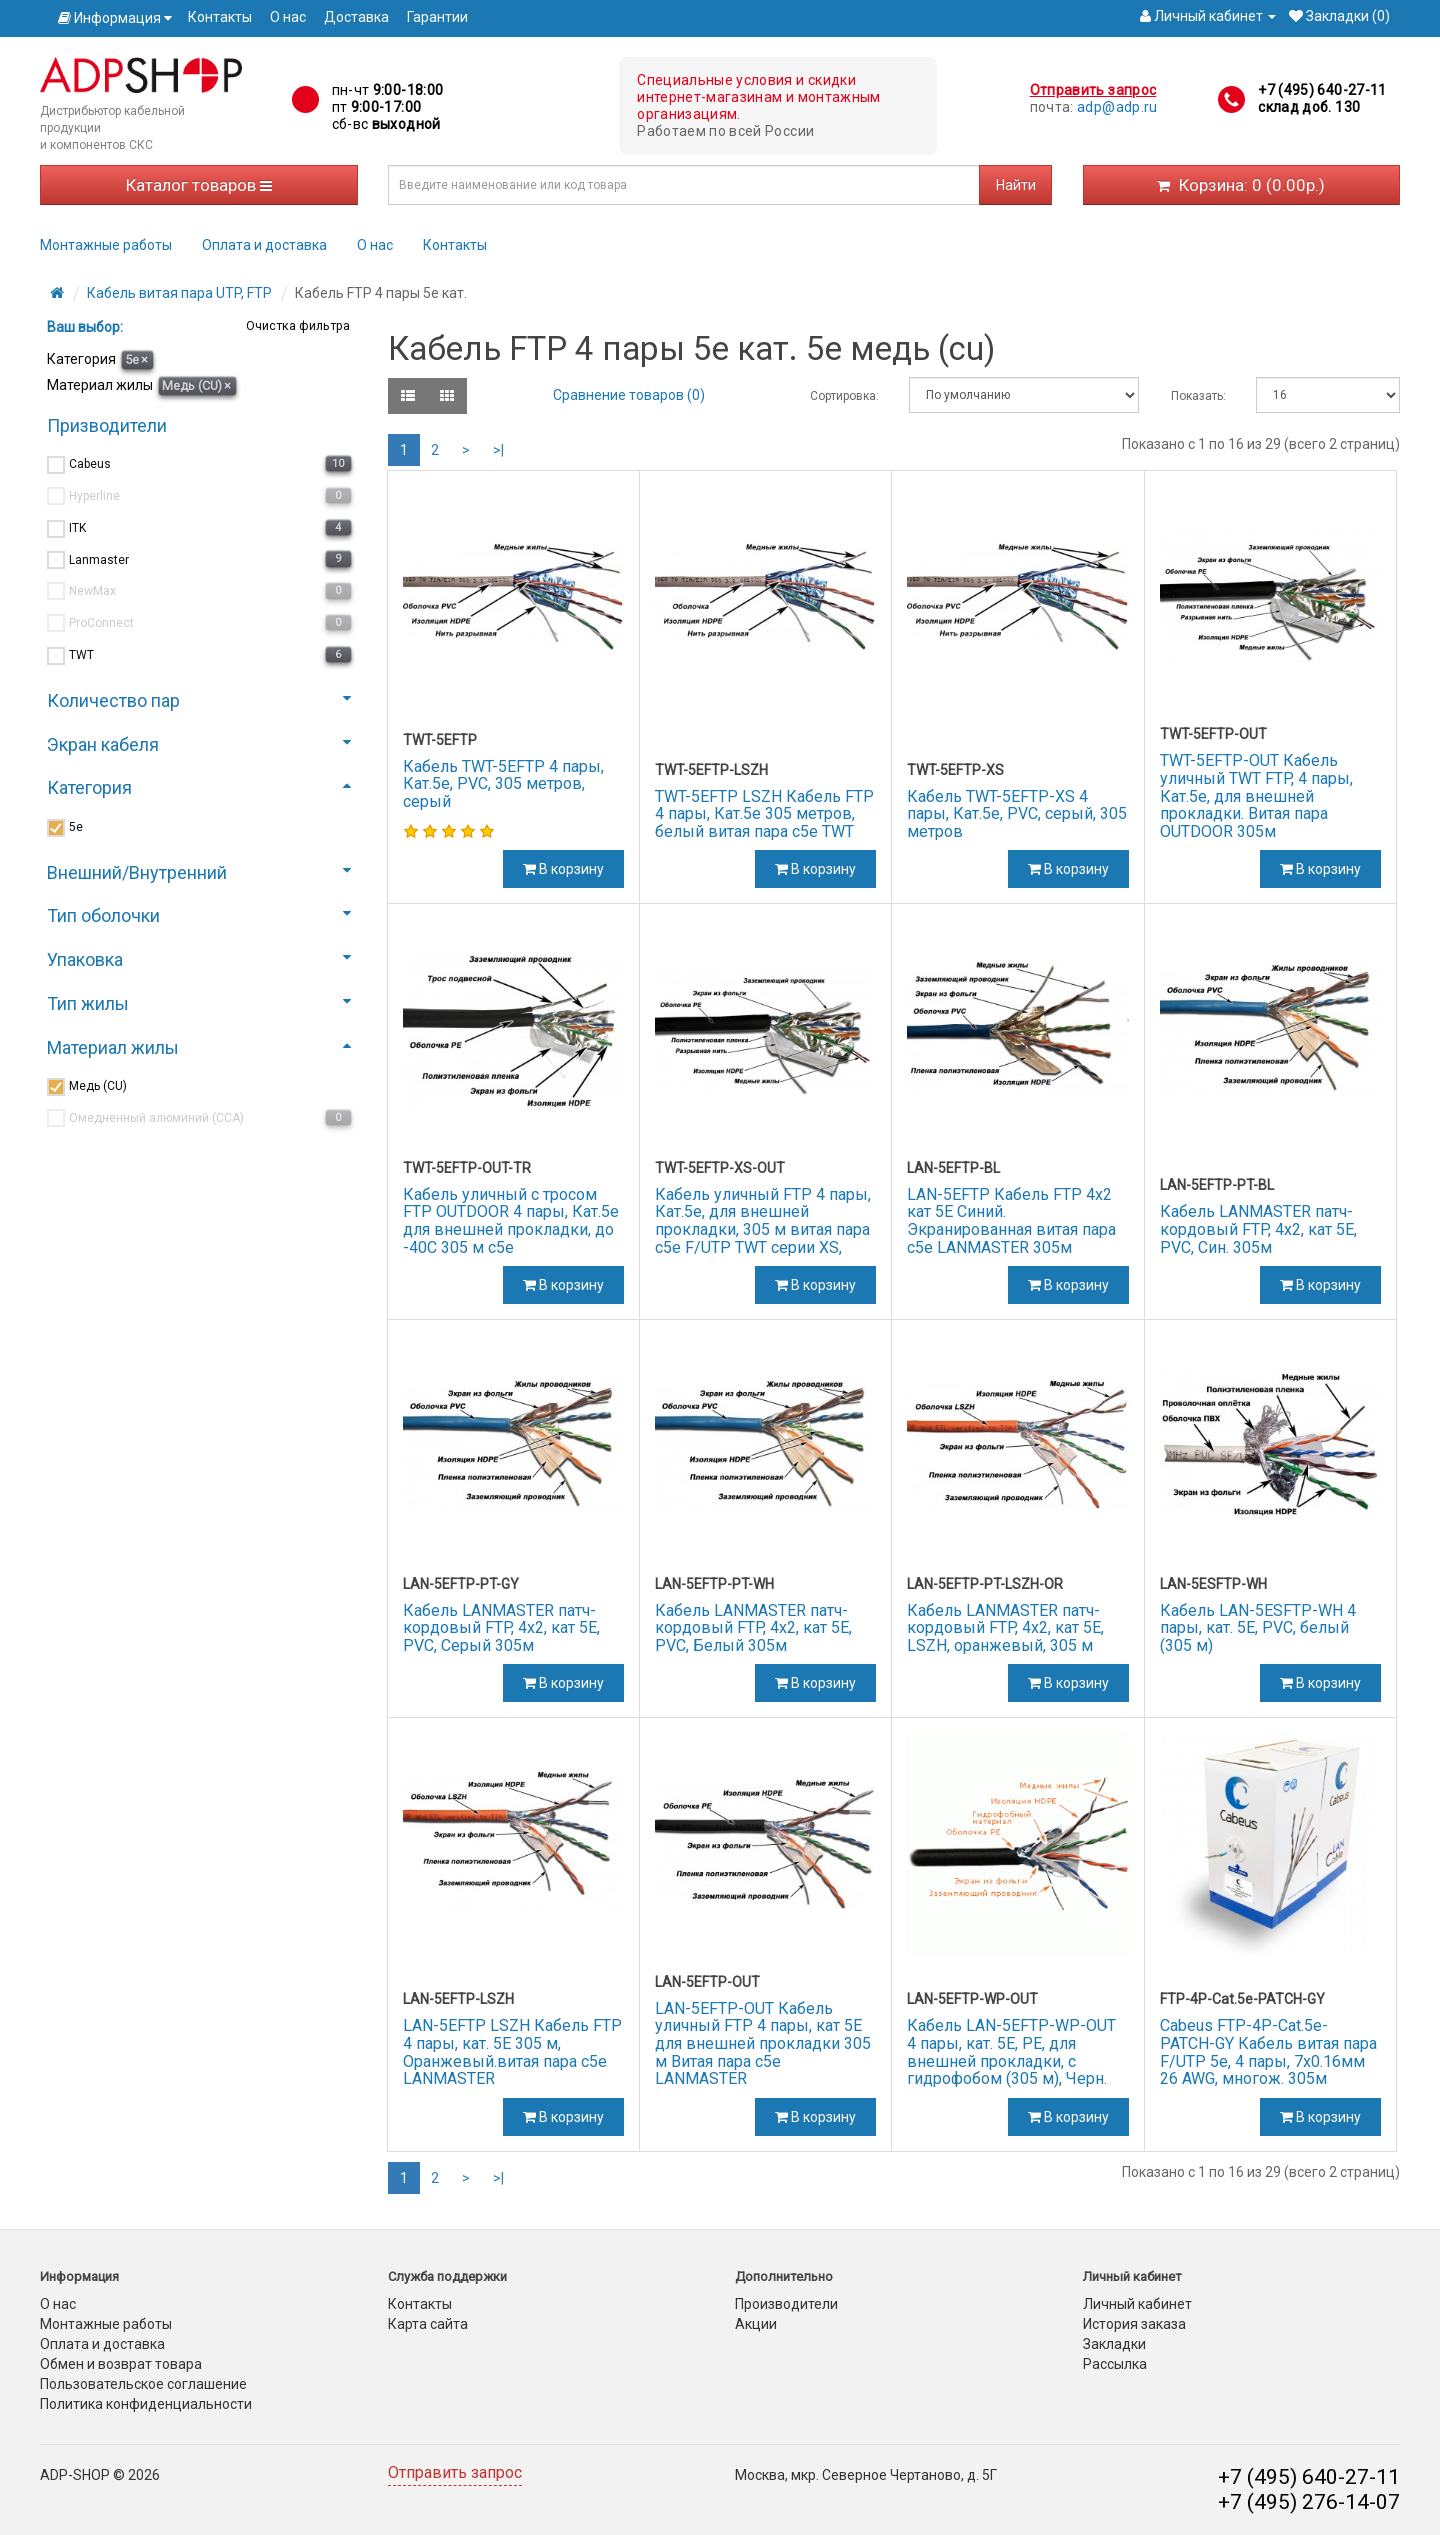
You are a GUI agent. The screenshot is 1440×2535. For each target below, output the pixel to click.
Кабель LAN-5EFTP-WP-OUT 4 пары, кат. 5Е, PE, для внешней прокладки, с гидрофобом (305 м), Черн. (1011, 2052)
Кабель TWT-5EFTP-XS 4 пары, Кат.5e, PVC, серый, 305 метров (1017, 814)
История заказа (1134, 2324)
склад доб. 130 (1309, 107)
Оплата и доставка (264, 245)
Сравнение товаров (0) (629, 395)
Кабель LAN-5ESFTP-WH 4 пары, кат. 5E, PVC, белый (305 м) (1258, 1628)
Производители (786, 2304)
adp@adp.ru (1117, 107)
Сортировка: (844, 396)
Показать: (1198, 396)
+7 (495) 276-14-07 (1309, 2502)
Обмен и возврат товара (121, 2364)
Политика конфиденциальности (146, 2404)
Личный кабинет (1137, 2304)
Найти (1016, 185)
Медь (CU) (196, 385)
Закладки (1114, 2344)
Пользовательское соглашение (143, 2384)
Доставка (356, 17)
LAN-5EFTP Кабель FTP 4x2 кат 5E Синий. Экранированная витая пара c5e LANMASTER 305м (1011, 1221)
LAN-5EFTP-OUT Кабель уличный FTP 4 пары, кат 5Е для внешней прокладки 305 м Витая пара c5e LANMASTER (763, 2043)
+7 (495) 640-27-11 (1322, 90)
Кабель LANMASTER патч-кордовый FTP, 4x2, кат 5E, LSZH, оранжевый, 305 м (1005, 1628)
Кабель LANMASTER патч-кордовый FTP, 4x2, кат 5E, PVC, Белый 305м (753, 1628)
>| (498, 450)
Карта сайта (428, 2324)
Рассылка (1115, 2364)
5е (136, 359)
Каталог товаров (199, 185)
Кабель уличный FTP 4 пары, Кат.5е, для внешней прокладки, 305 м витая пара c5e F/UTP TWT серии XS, (763, 1221)
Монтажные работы (106, 245)
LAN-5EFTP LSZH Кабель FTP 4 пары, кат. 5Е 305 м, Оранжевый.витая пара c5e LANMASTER (512, 2052)
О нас (288, 17)
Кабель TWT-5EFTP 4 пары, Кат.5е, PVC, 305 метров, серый (503, 784)
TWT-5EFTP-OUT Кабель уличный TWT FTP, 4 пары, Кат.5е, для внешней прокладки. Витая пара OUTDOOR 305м (1256, 795)
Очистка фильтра (296, 325)
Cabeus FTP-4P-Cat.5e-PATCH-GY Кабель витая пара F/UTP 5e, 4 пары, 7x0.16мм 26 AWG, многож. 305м (1268, 2052)
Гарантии (437, 17)
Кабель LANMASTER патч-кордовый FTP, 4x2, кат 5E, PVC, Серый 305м (501, 1628)
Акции (756, 2324)
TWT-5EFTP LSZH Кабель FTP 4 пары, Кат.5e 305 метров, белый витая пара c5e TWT (764, 814)
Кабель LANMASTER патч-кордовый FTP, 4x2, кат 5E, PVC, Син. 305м (1258, 1229)
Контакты (220, 17)
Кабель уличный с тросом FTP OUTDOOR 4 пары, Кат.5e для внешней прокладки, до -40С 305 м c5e (511, 1221)
